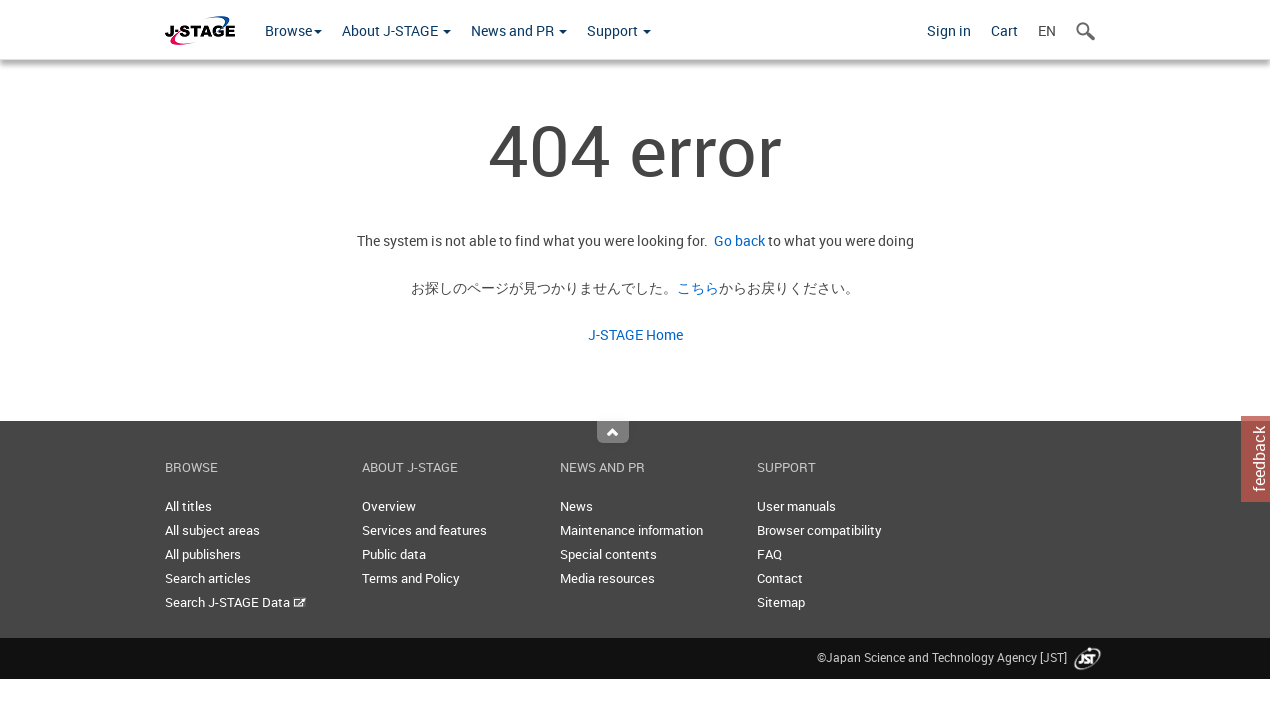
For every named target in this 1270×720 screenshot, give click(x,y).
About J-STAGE (396, 30)
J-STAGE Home (635, 334)
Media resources (607, 578)
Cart (1004, 30)
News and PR (519, 30)
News (576, 506)
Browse (293, 30)
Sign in (949, 30)
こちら (698, 287)
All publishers (203, 554)
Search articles (208, 578)
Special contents (608, 554)
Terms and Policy (411, 578)
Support (619, 30)
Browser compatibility (819, 530)
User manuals (796, 506)
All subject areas (212, 530)
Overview (389, 506)
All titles (188, 506)
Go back (736, 240)
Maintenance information (631, 530)
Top (613, 432)
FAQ (769, 554)
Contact (780, 578)
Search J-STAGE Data (235, 602)
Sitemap (781, 602)
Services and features (424, 530)
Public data (394, 554)
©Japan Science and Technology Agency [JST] (961, 657)
